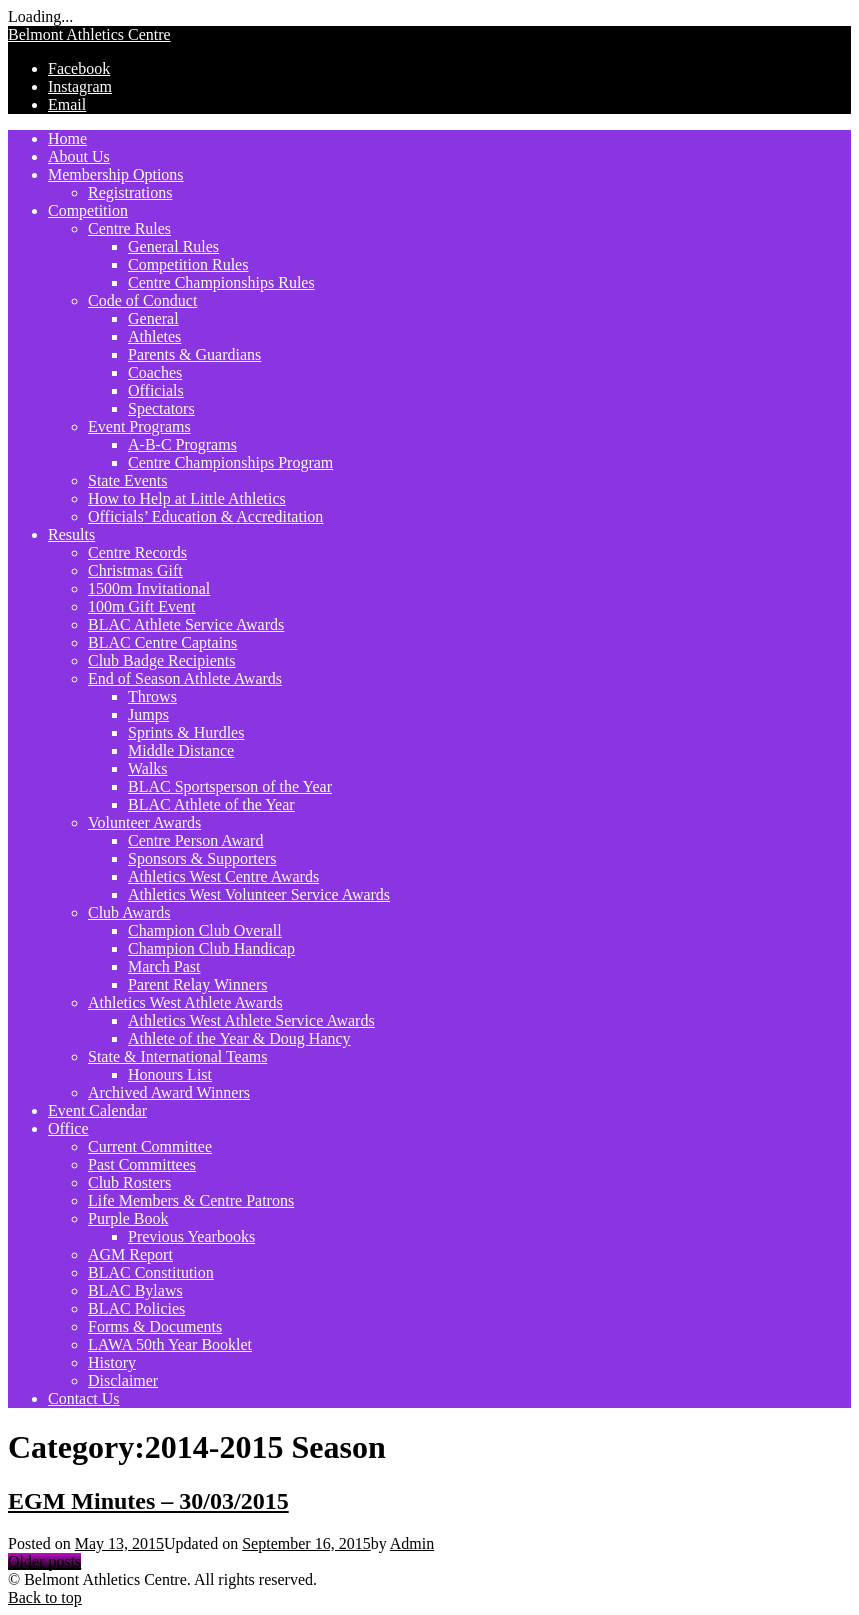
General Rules (173, 246)
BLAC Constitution (151, 1272)
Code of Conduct (142, 300)
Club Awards (129, 912)
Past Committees (142, 1164)
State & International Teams (177, 1056)
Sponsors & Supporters (202, 858)
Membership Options (116, 174)
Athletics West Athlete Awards (185, 1002)
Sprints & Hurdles (186, 732)
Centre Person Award (195, 840)
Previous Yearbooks (191, 1236)
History (112, 1362)
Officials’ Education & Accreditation (205, 516)
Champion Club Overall (205, 930)
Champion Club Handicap (211, 948)
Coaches (155, 372)
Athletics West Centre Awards (223, 876)
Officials (156, 390)
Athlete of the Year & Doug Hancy (239, 1038)
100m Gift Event (142, 606)
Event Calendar (97, 1110)
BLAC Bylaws (135, 1290)
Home (67, 138)
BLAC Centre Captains (162, 642)
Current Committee (150, 1146)
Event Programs (139, 426)
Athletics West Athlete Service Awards (251, 1020)
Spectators (161, 408)
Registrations (130, 192)
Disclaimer (123, 1380)
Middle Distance (181, 750)
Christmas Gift (135, 570)
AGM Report (130, 1254)
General (153, 318)
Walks (148, 768)
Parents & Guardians (194, 354)
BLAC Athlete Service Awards (186, 624)
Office (68, 1128)
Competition (88, 210)
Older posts (44, 1561)
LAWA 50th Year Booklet (170, 1344)
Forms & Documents (155, 1326)
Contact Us (84, 1398)
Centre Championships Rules (221, 282)
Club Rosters (129, 1182)
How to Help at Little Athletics (187, 498)
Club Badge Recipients (162, 660)
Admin (412, 1543)
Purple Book (128, 1218)
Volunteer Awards (144, 822)
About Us (79, 156)
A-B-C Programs (182, 444)
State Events (128, 480)
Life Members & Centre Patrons (191, 1200)
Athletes (154, 336)
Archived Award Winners (169, 1092)
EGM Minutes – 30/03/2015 (148, 1501)
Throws (152, 696)
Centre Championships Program (230, 462)
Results (71, 534)
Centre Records (137, 552)
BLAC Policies (136, 1308)
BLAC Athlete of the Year (211, 804)
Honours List (170, 1074)
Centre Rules (129, 228)
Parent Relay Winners (197, 984)
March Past (164, 966)
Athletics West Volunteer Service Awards (259, 894)
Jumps (148, 714)
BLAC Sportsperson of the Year (230, 786)
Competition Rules (188, 264)
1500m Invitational (149, 588)
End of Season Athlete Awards (185, 678)
